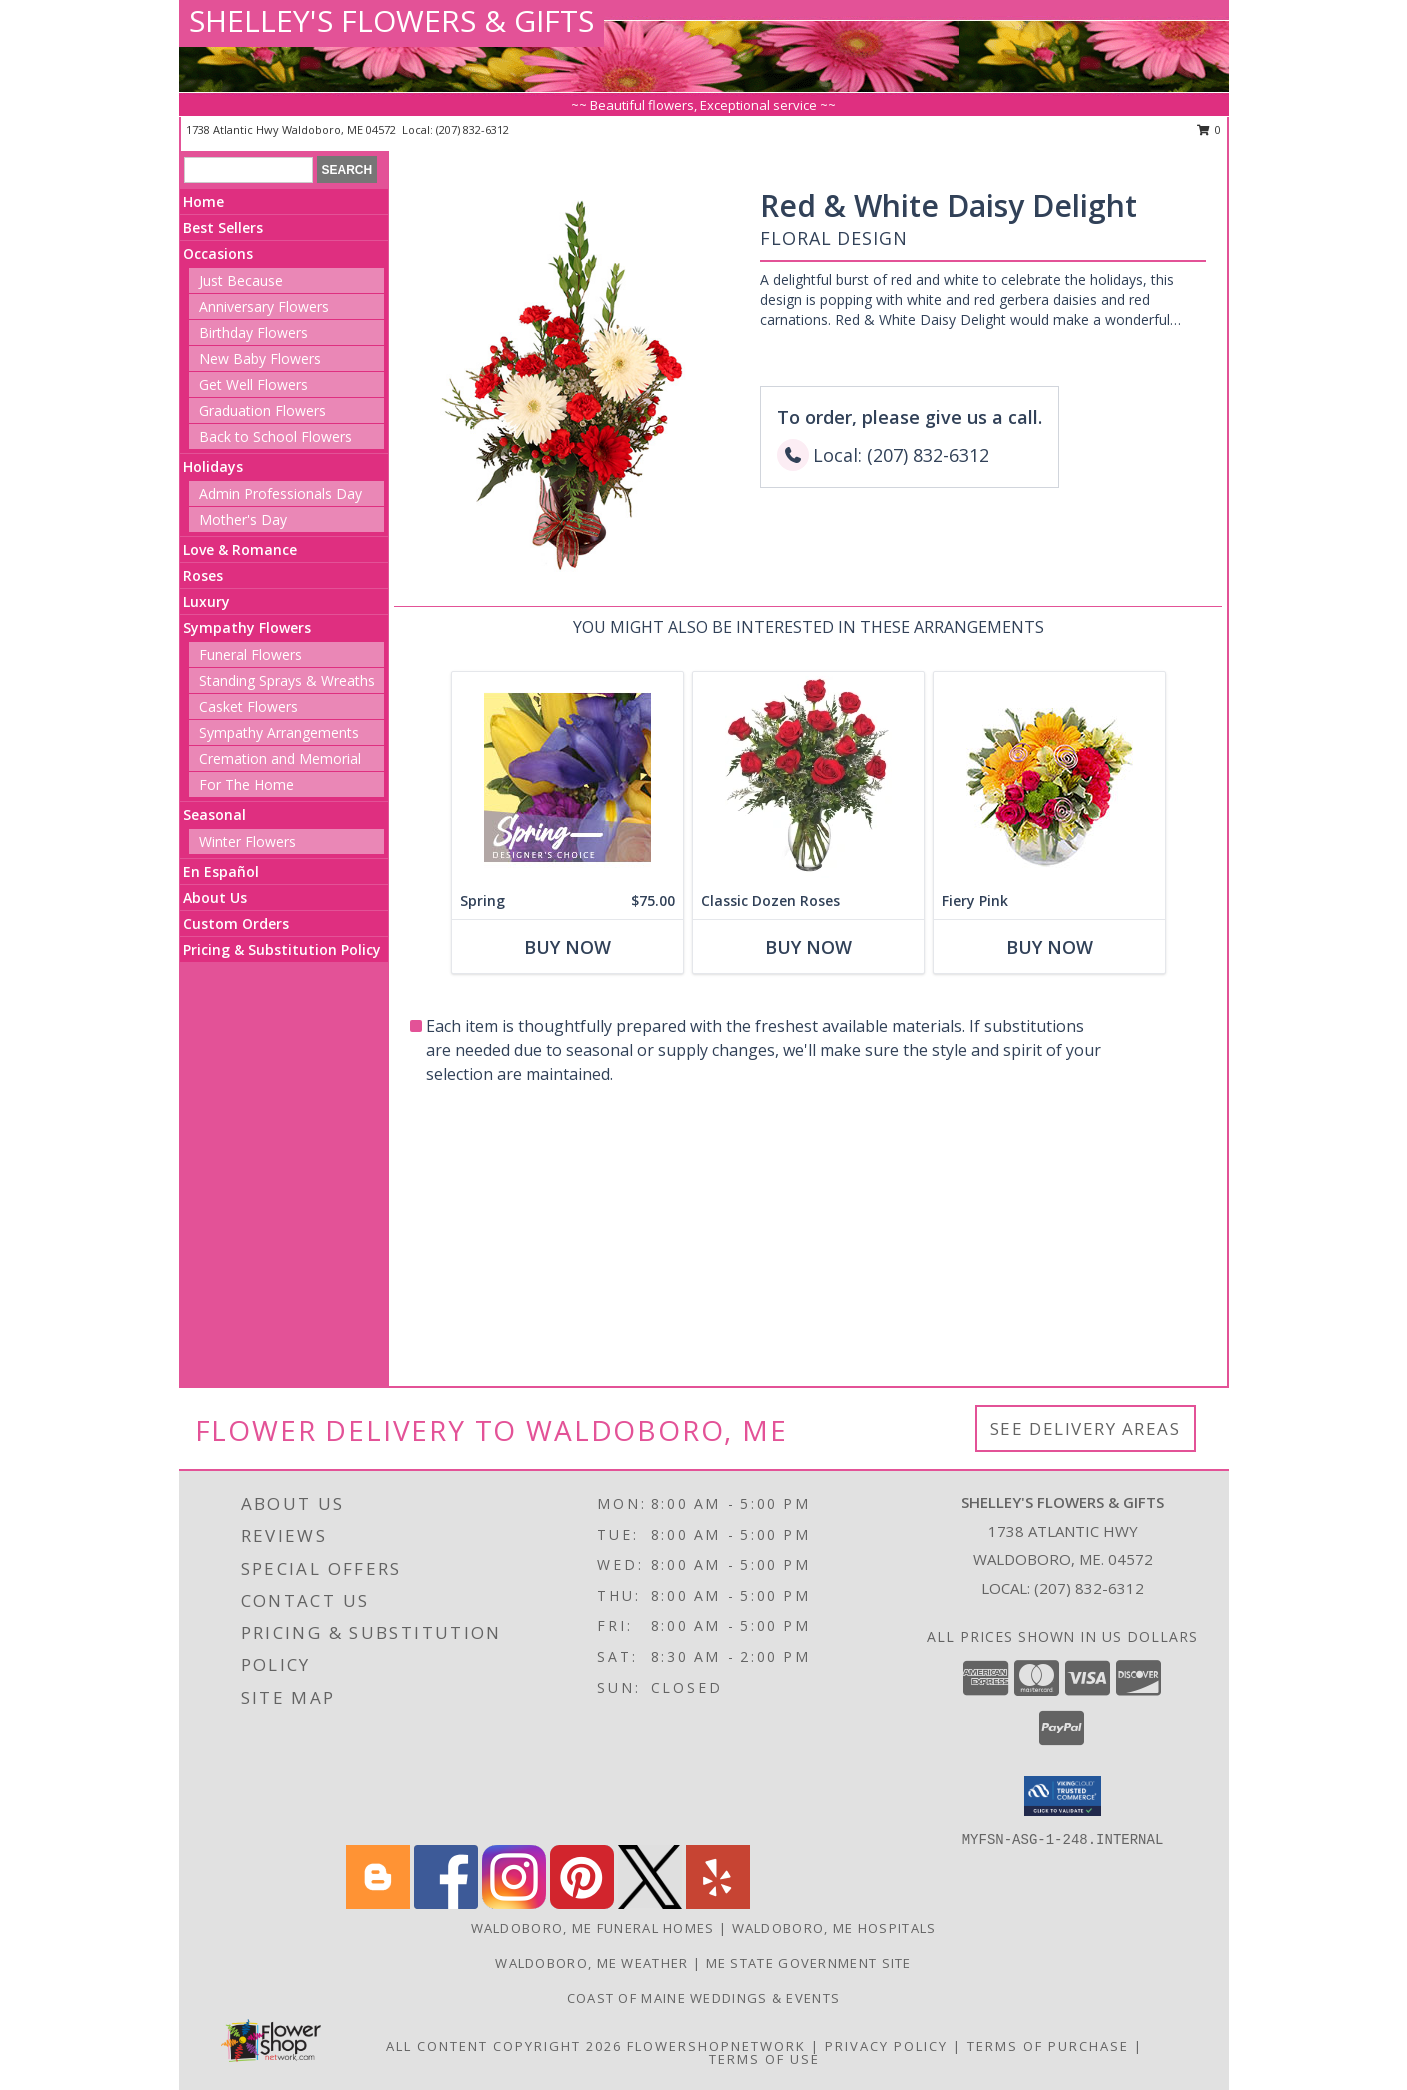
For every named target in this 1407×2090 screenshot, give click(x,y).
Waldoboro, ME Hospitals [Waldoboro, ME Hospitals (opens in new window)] (834, 1928)
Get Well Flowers (253, 384)
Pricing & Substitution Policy (282, 949)
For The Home (246, 784)
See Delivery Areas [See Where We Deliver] (1085, 1428)
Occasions (218, 253)
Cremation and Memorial (280, 758)
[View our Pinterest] (582, 1903)
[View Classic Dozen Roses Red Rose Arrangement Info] (807, 777)
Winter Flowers (247, 841)
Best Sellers (223, 227)
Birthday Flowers (253, 332)
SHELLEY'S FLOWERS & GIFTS (391, 20)
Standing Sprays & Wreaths (287, 680)
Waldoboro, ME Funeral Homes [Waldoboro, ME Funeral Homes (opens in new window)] (593, 1928)
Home (203, 201)
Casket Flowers (248, 706)
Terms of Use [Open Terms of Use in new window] (764, 2059)
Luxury (206, 601)
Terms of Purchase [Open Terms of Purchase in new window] (1048, 2046)
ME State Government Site (809, 1963)
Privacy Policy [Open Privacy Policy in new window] (886, 2046)
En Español (221, 871)
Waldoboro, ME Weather (591, 1963)
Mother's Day (243, 519)
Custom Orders (236, 923)
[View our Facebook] (446, 1903)
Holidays (213, 466)
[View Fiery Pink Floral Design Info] (1048, 777)
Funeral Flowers (250, 654)
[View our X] (650, 1903)
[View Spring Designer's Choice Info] (566, 777)
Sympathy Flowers (247, 627)
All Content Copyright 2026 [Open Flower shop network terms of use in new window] (504, 2046)
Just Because (241, 280)
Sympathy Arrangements (279, 732)
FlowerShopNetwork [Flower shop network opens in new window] (716, 2046)
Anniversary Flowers (264, 306)
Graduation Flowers (262, 410)
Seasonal (214, 814)
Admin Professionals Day (280, 493)
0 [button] (1209, 129)
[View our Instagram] (514, 1903)
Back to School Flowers (275, 436)
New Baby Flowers (260, 358)
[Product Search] (248, 170)
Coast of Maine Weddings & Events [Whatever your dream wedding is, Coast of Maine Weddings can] (704, 1998)
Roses (203, 575)
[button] (1062, 1796)
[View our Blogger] (378, 1903)
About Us (215, 897)
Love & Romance (240, 549)
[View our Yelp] (718, 1903)
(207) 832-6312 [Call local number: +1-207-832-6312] (472, 129)
